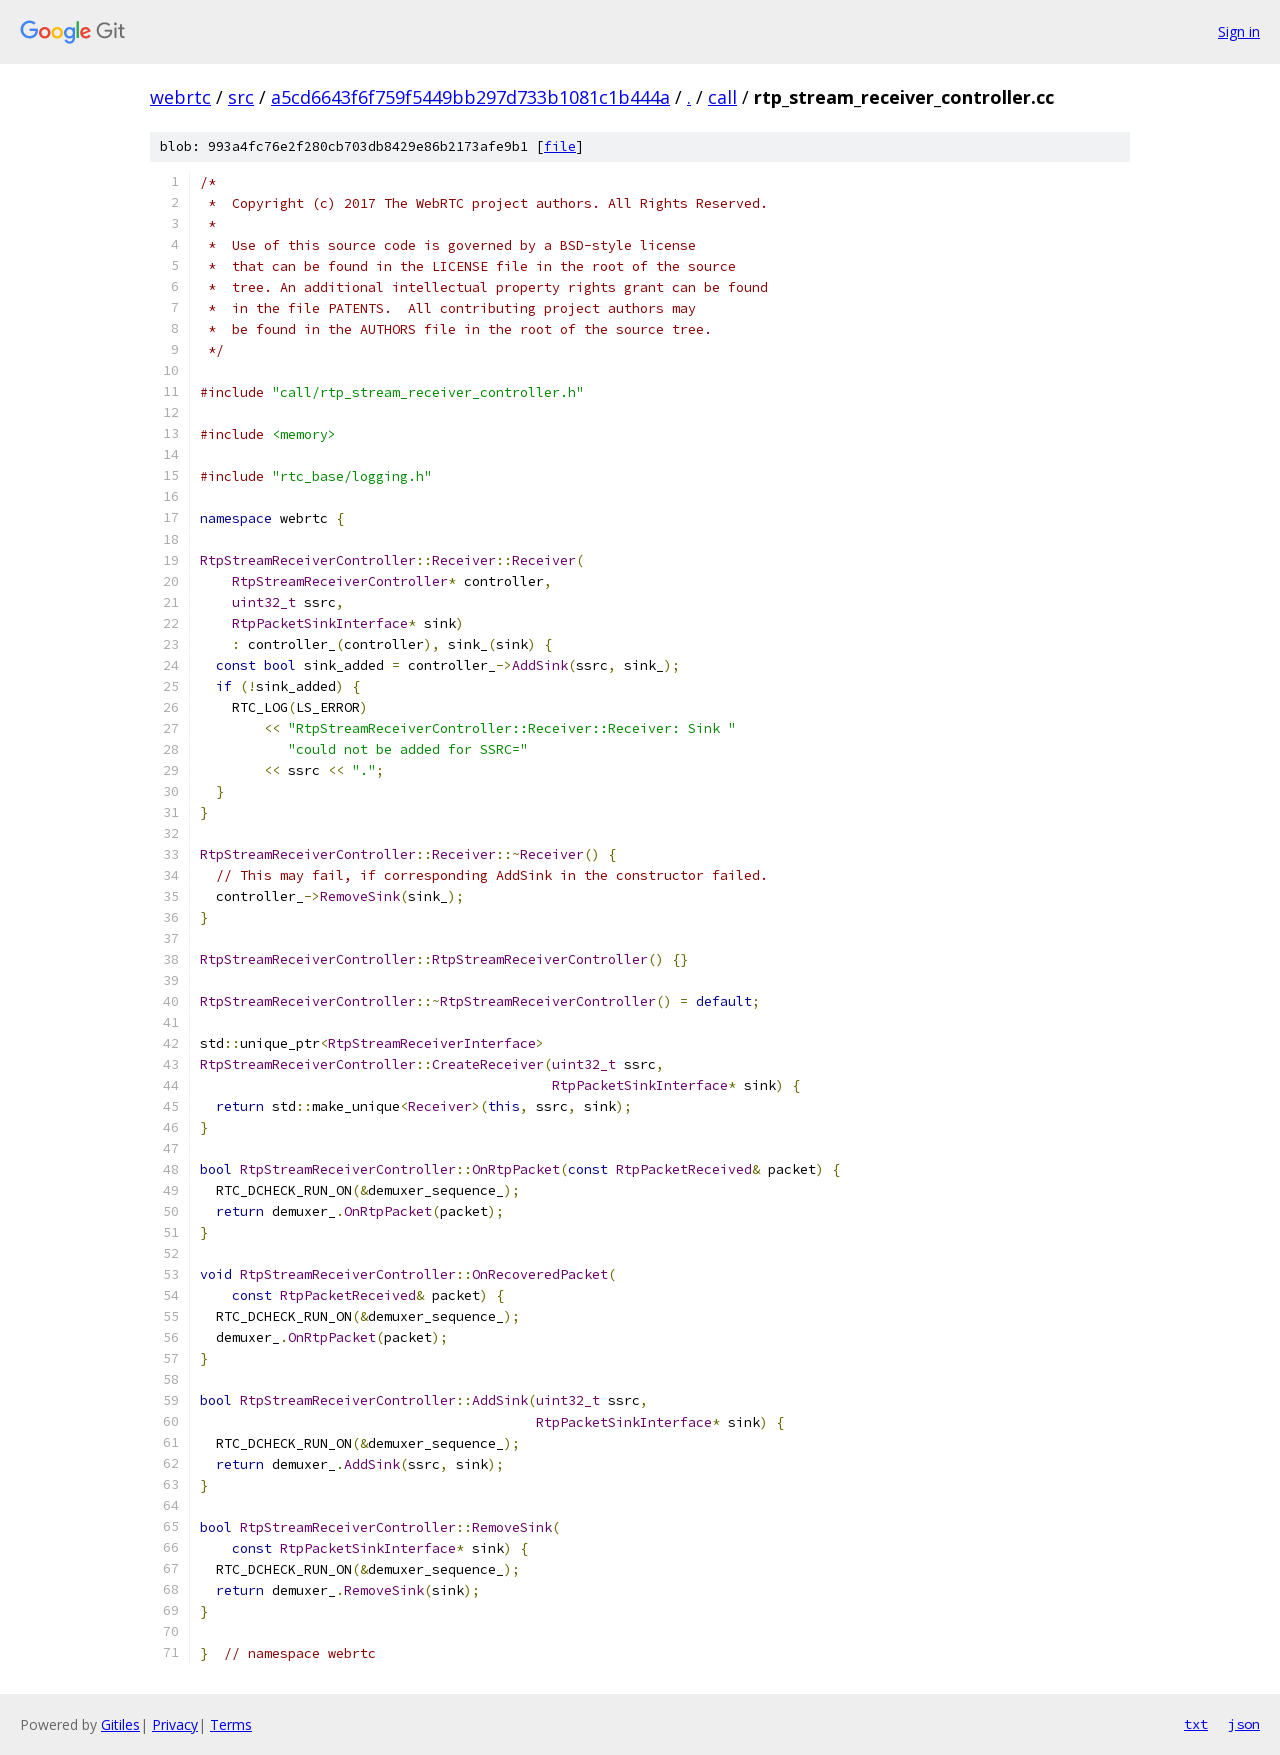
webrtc (180, 97)
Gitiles (120, 1724)
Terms (231, 1724)
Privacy (175, 1724)
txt (1196, 1724)
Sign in (1239, 31)
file (560, 146)
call (722, 97)
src (241, 97)
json (1244, 1724)
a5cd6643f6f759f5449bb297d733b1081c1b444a (470, 97)
